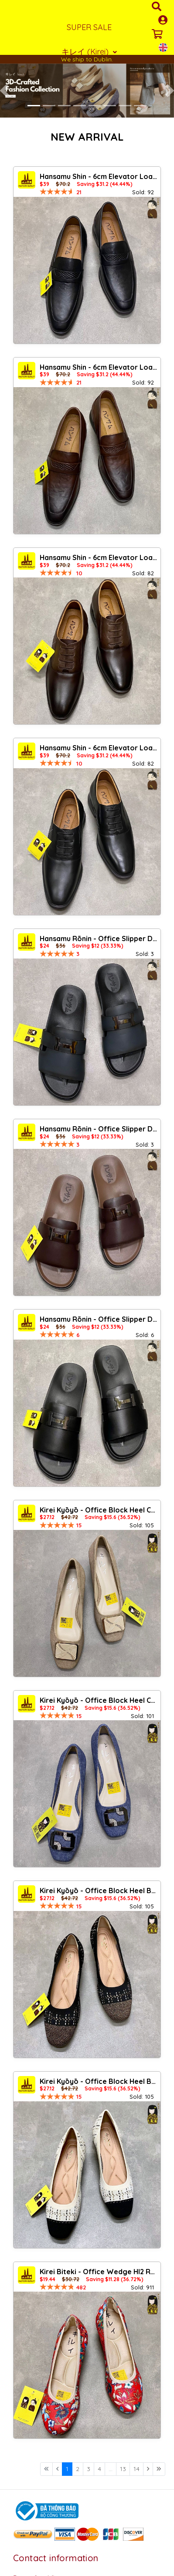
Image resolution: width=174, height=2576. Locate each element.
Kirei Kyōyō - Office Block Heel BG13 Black (99, 1890)
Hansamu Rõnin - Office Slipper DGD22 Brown (99, 1128)
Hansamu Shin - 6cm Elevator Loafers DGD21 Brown (99, 367)
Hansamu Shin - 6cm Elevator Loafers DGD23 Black (99, 747)
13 (123, 2469)
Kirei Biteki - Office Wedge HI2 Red (99, 2271)
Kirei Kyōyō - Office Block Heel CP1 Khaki (99, 1510)
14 (136, 2469)
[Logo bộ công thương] (45, 2510)
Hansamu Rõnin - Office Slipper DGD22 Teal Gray (99, 938)
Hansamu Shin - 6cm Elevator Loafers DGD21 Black (99, 176)
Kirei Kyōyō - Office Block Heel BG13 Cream (99, 2081)
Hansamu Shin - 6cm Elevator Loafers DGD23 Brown (99, 557)
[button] (4, 91)
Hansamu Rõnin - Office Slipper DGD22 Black (99, 1319)
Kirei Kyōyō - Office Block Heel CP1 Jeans (99, 1700)
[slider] (57, 191)
